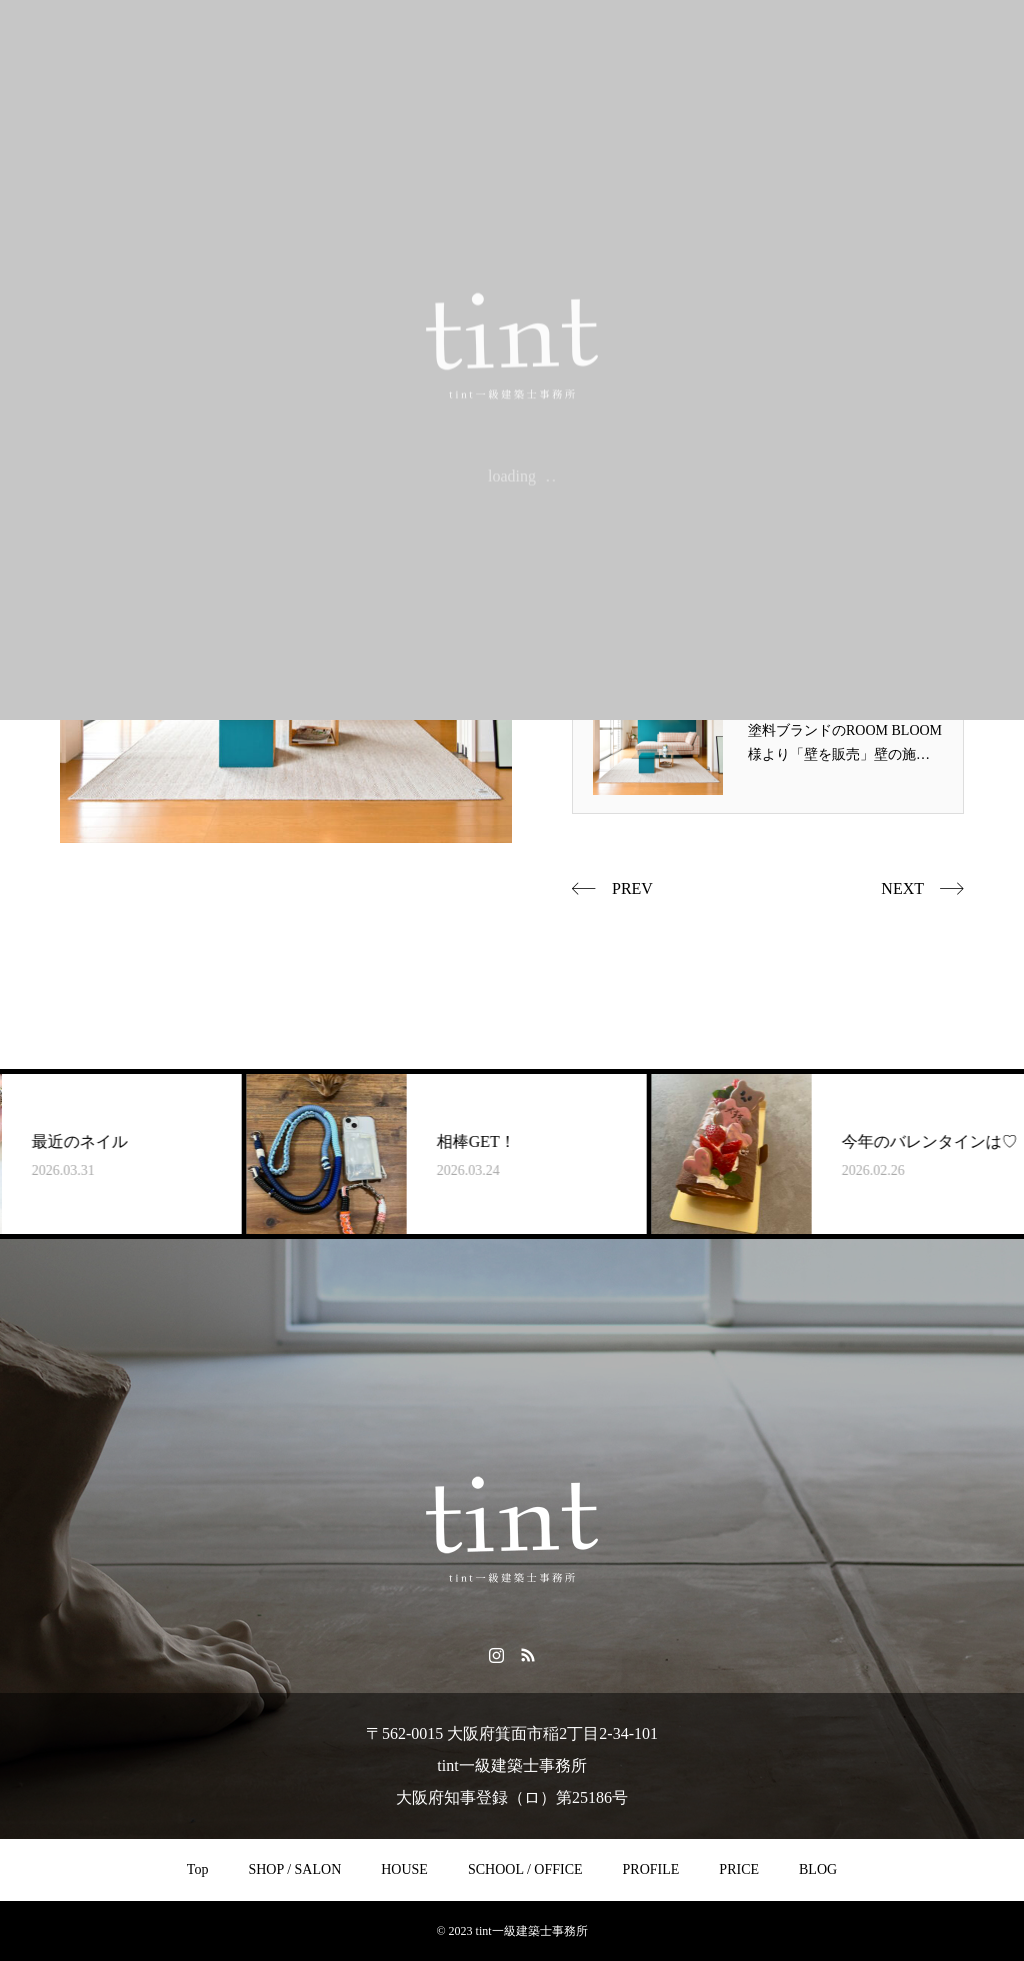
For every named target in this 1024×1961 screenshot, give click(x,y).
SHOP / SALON (294, 1869)
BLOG (818, 1869)
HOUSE (404, 1869)
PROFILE (651, 1869)
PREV (632, 888)
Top (198, 1869)
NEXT (902, 888)
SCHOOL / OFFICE (525, 1869)
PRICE (739, 1869)
